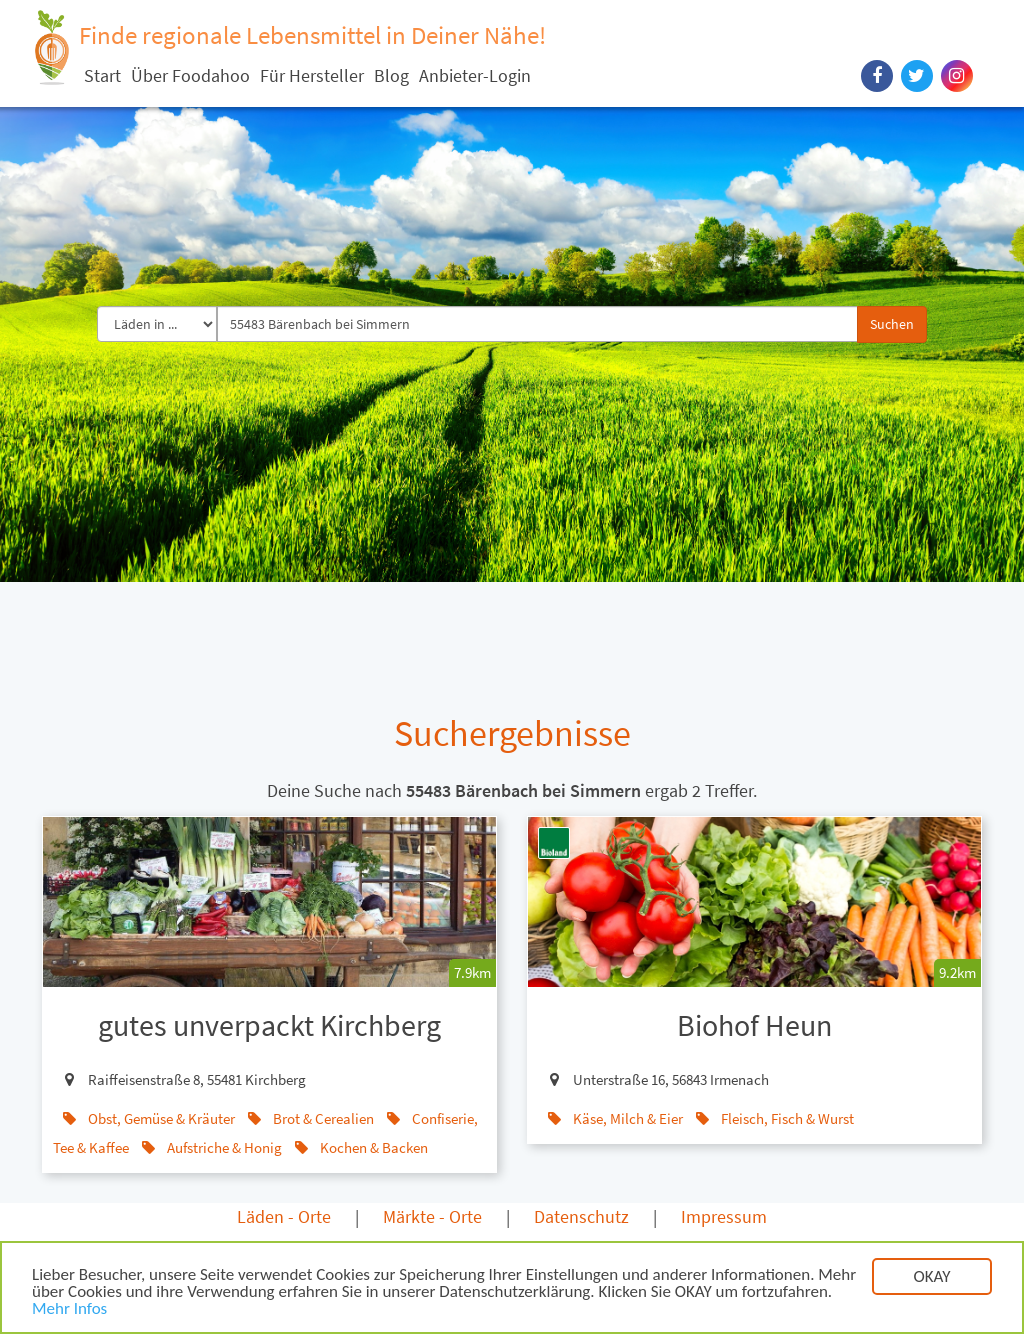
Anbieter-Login (475, 75)
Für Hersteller (312, 75)
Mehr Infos (69, 1310)
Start (102, 75)
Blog (391, 75)
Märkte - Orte (432, 1216)
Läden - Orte (284, 1216)
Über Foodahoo (190, 75)
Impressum (724, 1216)
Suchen (892, 324)
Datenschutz (581, 1216)
